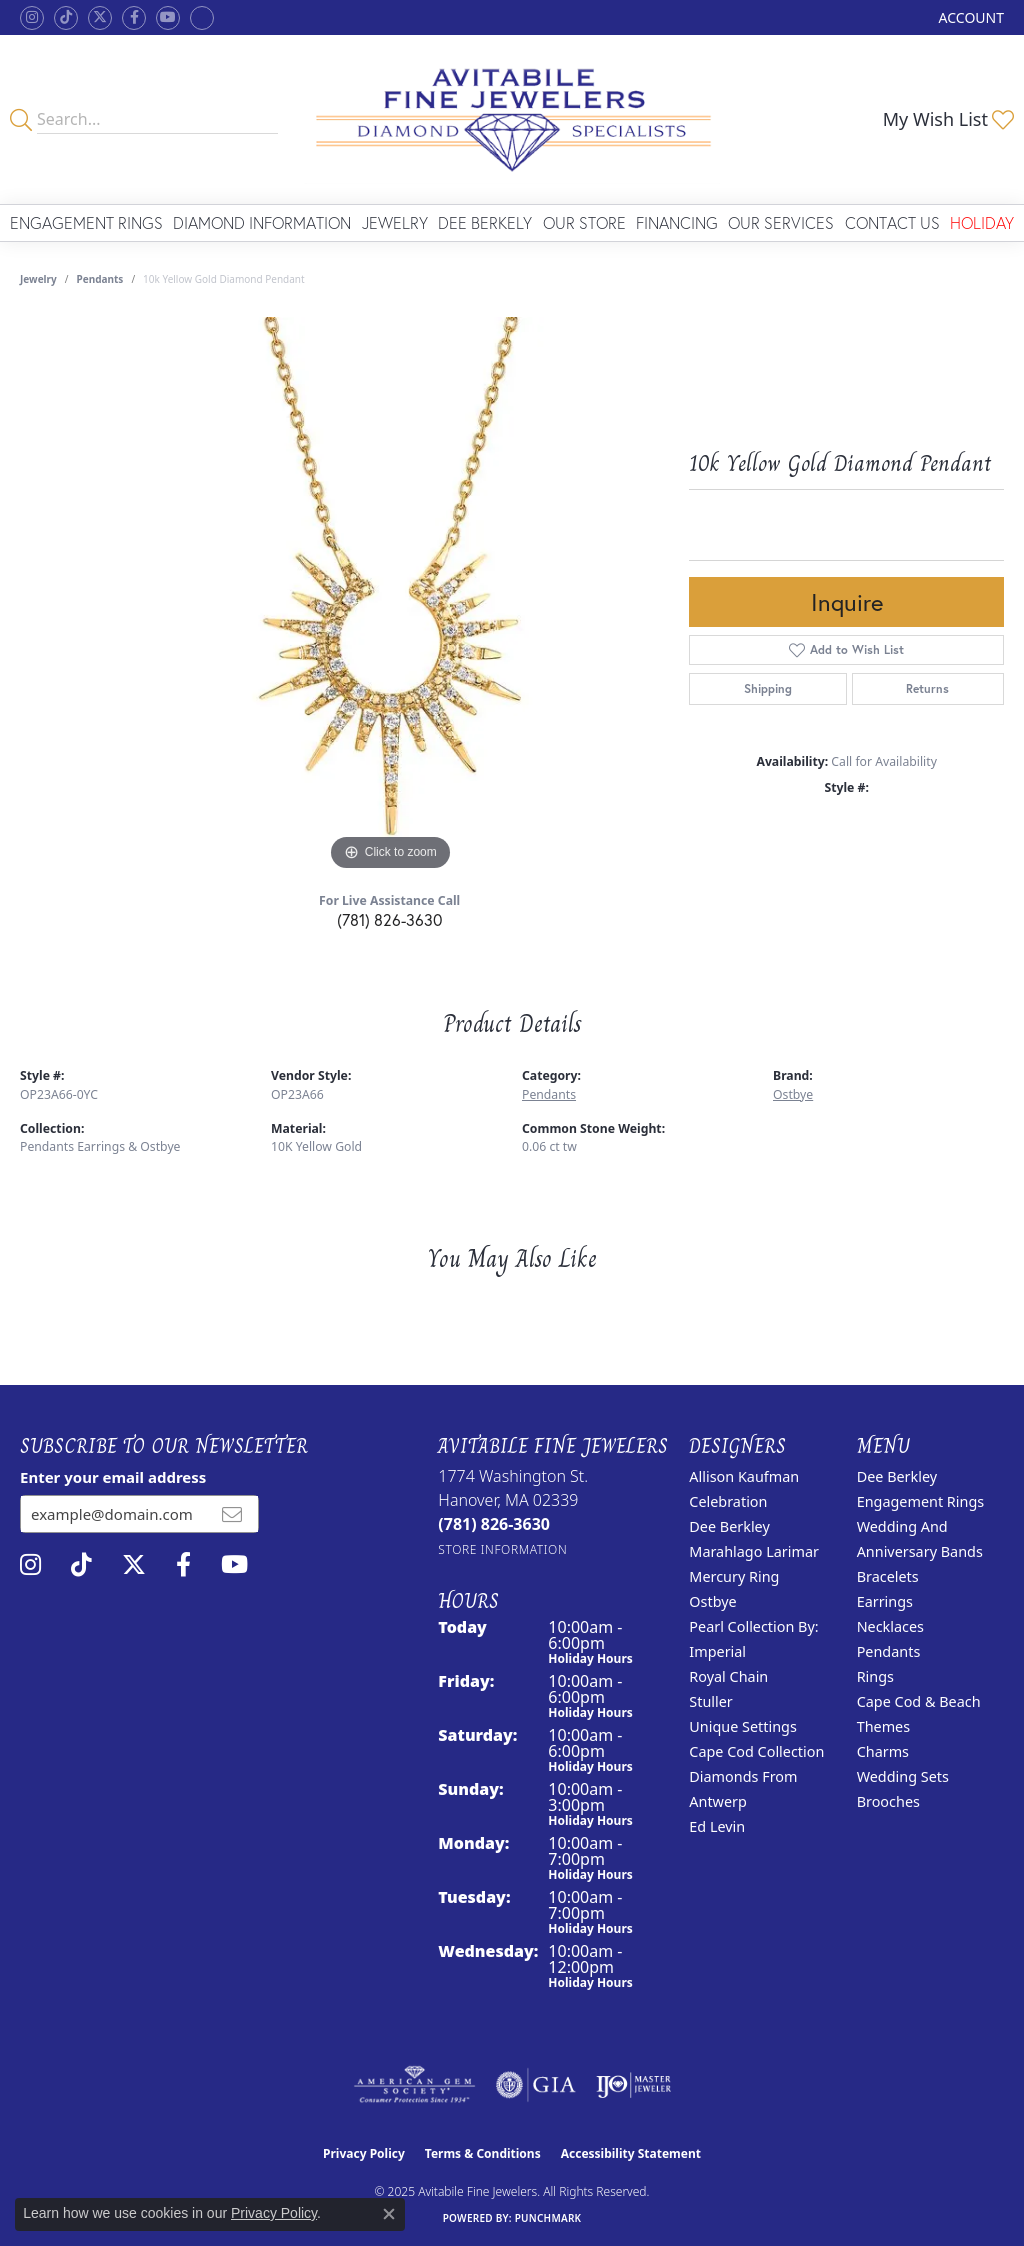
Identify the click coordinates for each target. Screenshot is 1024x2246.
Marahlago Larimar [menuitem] (754, 1551)
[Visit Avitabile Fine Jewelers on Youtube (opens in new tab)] (168, 18)
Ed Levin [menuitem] (717, 1826)
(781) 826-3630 (389, 919)
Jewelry (395, 222)
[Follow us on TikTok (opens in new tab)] (66, 18)
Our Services (781, 222)
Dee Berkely (485, 222)
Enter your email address (113, 1477)
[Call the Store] (494, 1524)
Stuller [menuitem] (710, 1701)
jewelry (38, 279)
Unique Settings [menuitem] (742, 1726)
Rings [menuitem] (875, 1676)
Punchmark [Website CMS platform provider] (548, 2218)
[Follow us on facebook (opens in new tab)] (134, 18)
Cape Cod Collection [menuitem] (756, 1751)
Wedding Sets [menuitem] (903, 1776)
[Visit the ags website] (414, 2085)
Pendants (100, 279)
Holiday (982, 222)
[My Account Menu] (971, 17)
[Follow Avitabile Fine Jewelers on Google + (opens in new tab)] (202, 18)
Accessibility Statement (631, 2153)
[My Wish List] (948, 119)
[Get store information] (502, 1549)
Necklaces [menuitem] (890, 1626)
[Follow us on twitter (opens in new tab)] (100, 18)
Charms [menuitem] (883, 1751)
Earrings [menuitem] (885, 1601)
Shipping (768, 688)
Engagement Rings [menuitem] (921, 1501)
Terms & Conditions (483, 2153)
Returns (927, 688)
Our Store (584, 222)
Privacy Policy (364, 2153)
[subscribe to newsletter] (232, 1514)
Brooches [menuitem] (888, 1801)
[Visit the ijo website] (633, 2085)
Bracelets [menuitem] (888, 1576)
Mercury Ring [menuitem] (734, 1576)
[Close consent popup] (389, 2214)
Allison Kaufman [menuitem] (744, 1476)
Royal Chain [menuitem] (728, 1676)
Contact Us (892, 222)
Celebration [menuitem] (728, 1501)
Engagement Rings (86, 222)
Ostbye (793, 1094)
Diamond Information (262, 222)
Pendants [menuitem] (889, 1651)
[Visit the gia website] (536, 2085)
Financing (677, 222)
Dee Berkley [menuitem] (729, 1526)
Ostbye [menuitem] (712, 1601)
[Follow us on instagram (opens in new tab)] (32, 18)
